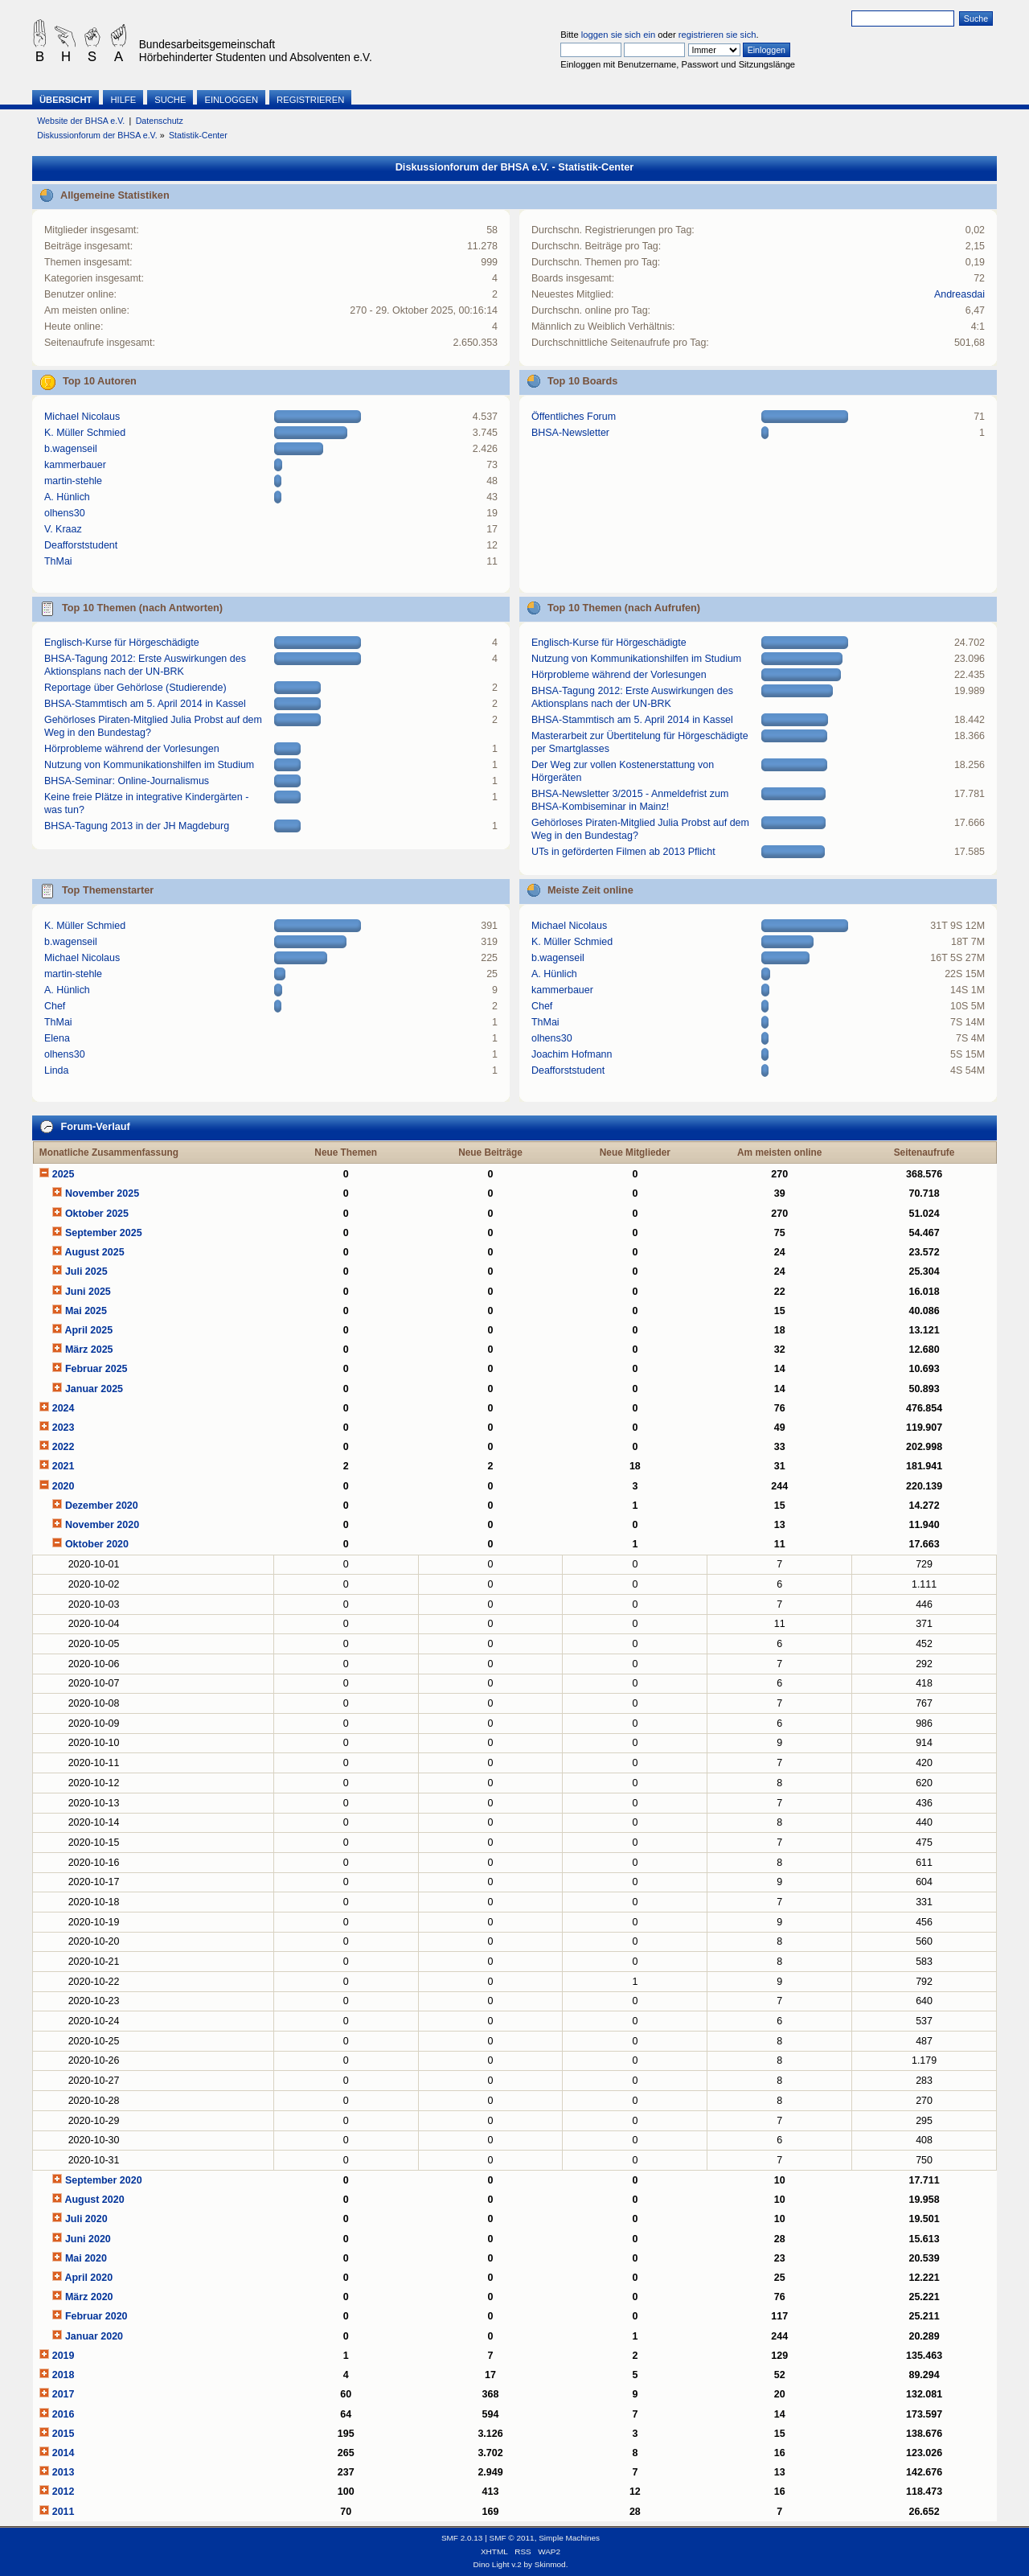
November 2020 (102, 1524)
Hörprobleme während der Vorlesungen (131, 748)
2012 (63, 2491)
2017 (63, 2394)
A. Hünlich (67, 497)
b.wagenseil (70, 448)
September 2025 (103, 1233)
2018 (63, 2375)
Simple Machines (569, 2537)
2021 (63, 1466)
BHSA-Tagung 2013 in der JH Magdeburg (136, 826)
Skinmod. (551, 2564)
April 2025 (88, 1330)
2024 (63, 1408)
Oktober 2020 (97, 1544)
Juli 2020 (86, 2219)
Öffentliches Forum (573, 416)
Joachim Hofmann (572, 1054)
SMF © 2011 (512, 2537)
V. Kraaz (63, 529)
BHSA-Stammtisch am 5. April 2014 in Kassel (145, 703)
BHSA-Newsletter (570, 432)
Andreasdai (959, 294)
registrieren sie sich (717, 34)
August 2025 (94, 1252)
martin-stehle (73, 481)
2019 (63, 2355)
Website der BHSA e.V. (81, 120)
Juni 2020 (88, 2239)
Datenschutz (159, 120)
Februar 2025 (96, 1368)
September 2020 (103, 2180)
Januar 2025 (94, 1389)
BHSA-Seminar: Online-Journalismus (126, 781)
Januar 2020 (94, 2336)
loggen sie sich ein (618, 34)
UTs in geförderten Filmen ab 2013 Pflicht (623, 851)
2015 (63, 2433)
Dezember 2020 (101, 1505)
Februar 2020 (96, 2316)
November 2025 (102, 1193)
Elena (57, 1038)
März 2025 (89, 1349)
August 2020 (94, 2199)
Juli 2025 (86, 1271)
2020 (63, 1486)
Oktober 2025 (97, 1213)
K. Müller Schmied (84, 432)
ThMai (58, 561)
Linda (56, 1070)
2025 (63, 1174)
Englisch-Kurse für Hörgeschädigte (121, 642)
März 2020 (89, 2297)
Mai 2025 (86, 1311)
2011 (63, 2511)
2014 (63, 2453)
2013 (63, 2472)
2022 (63, 1446)
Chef (54, 1006)
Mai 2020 (86, 2258)
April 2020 (88, 2277)
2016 (63, 2414)
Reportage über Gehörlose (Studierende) (135, 687)
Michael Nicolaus (82, 416)
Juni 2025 (88, 1291)
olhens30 (64, 513)
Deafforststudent (80, 545)
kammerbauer (75, 464)
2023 (63, 1427)
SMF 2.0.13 (462, 2537)
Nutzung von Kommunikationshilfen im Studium (149, 764)
